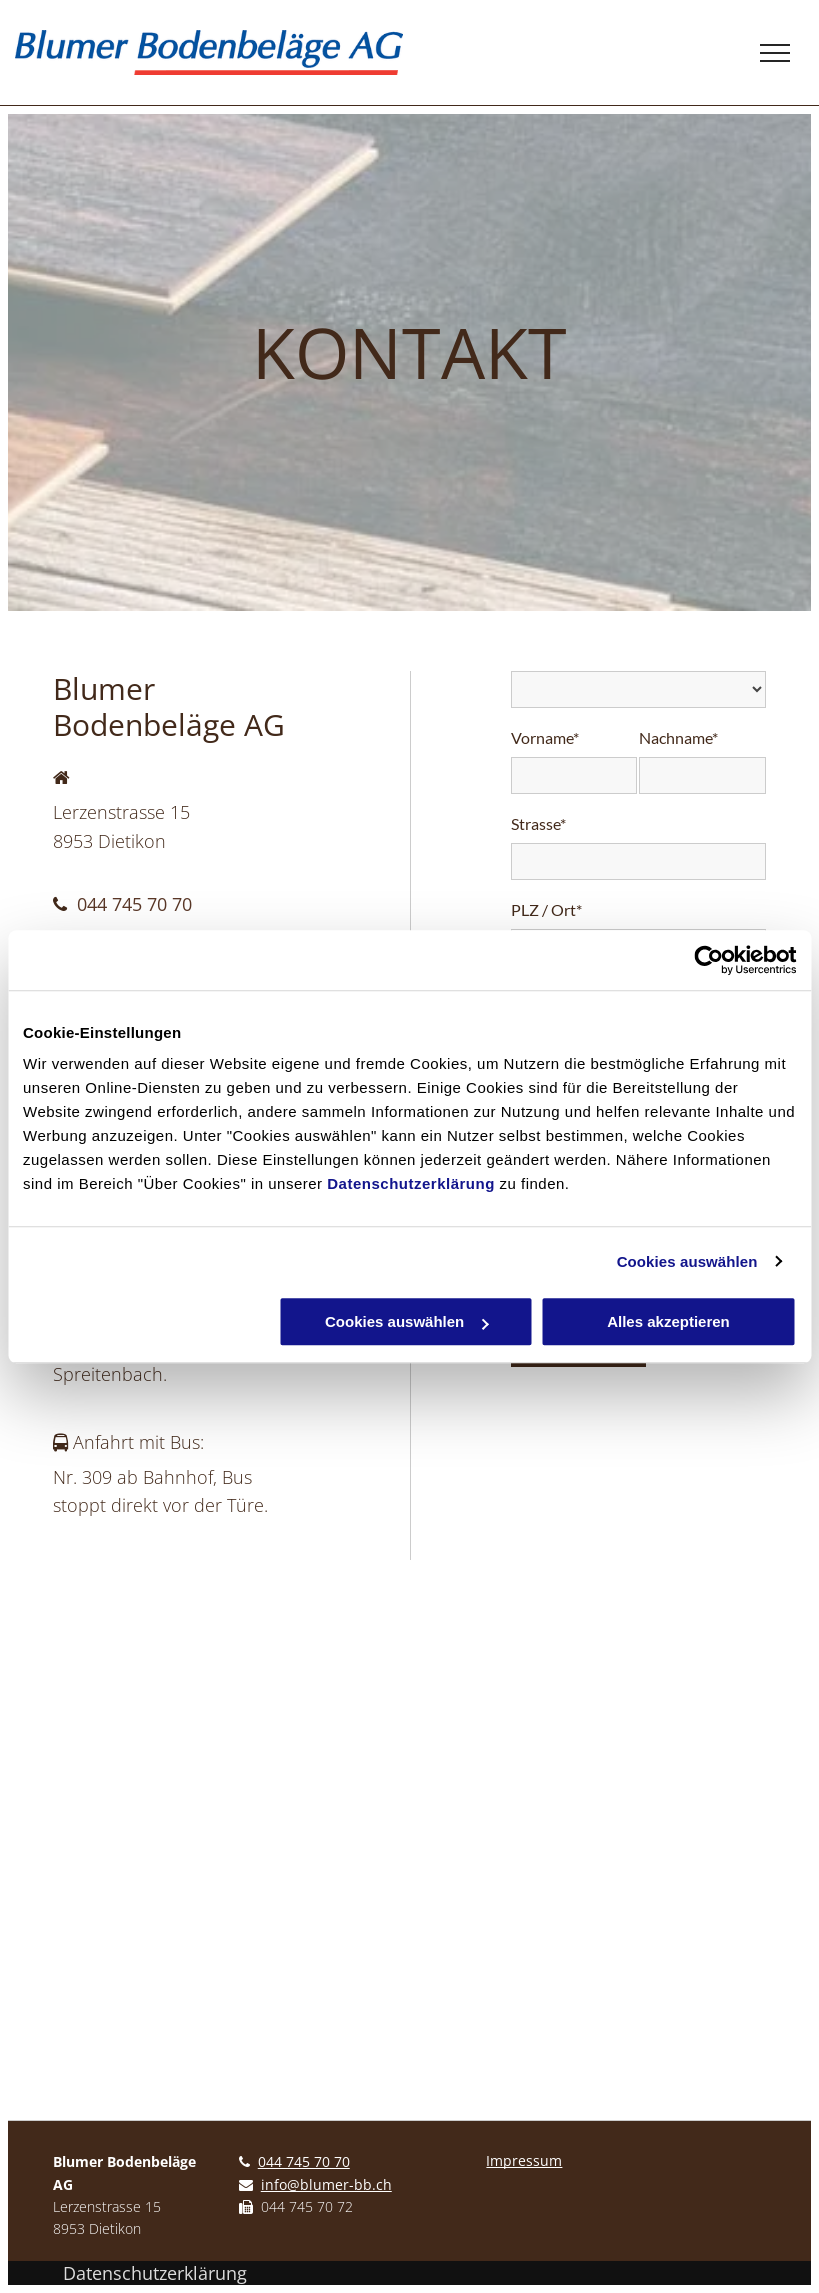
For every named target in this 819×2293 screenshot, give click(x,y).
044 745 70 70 (134, 904)
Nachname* (678, 737)
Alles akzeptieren (668, 1321)
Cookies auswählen (687, 1261)
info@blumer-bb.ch (326, 2184)
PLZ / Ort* (546, 909)
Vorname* (545, 737)
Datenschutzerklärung (411, 1183)
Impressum (524, 2160)
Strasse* (538, 823)
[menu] (775, 53)
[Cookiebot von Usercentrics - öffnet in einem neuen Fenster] (708, 960)
